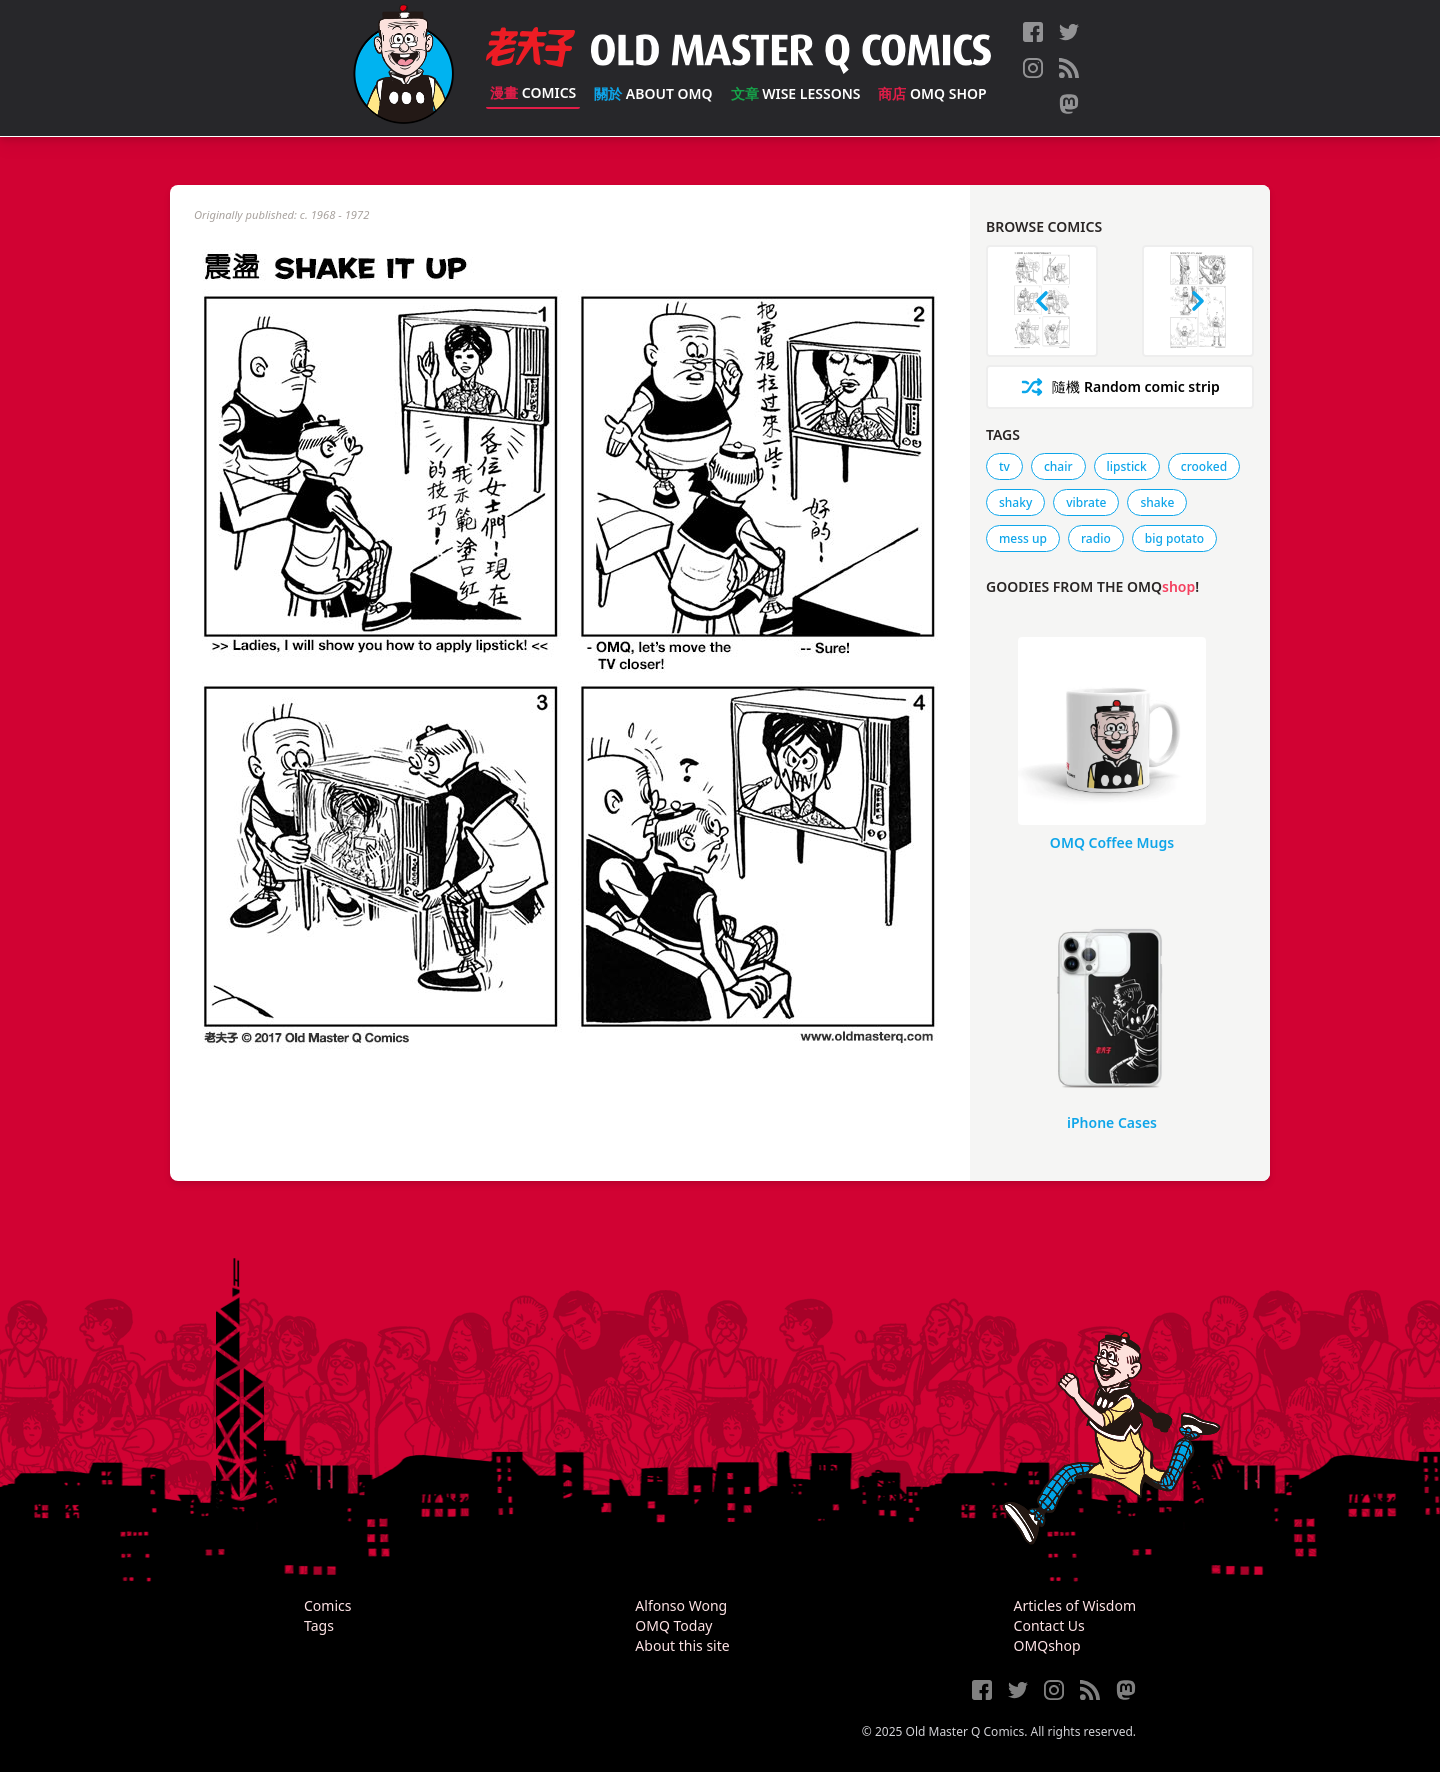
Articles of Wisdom (1075, 1605)
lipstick (1127, 466)
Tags (319, 1625)
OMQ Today (673, 1625)
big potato (1174, 538)
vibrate (1086, 502)
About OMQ (653, 93)
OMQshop (1047, 1645)
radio (1096, 538)
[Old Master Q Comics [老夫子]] (403, 68)
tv (1004, 466)
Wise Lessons (796, 93)
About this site (682, 1645)
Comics (533, 92)
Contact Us (1049, 1625)
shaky (1015, 502)
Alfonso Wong (681, 1605)
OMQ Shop (932, 93)
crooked (1204, 466)
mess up (1023, 538)
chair (1058, 466)
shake (1157, 502)
